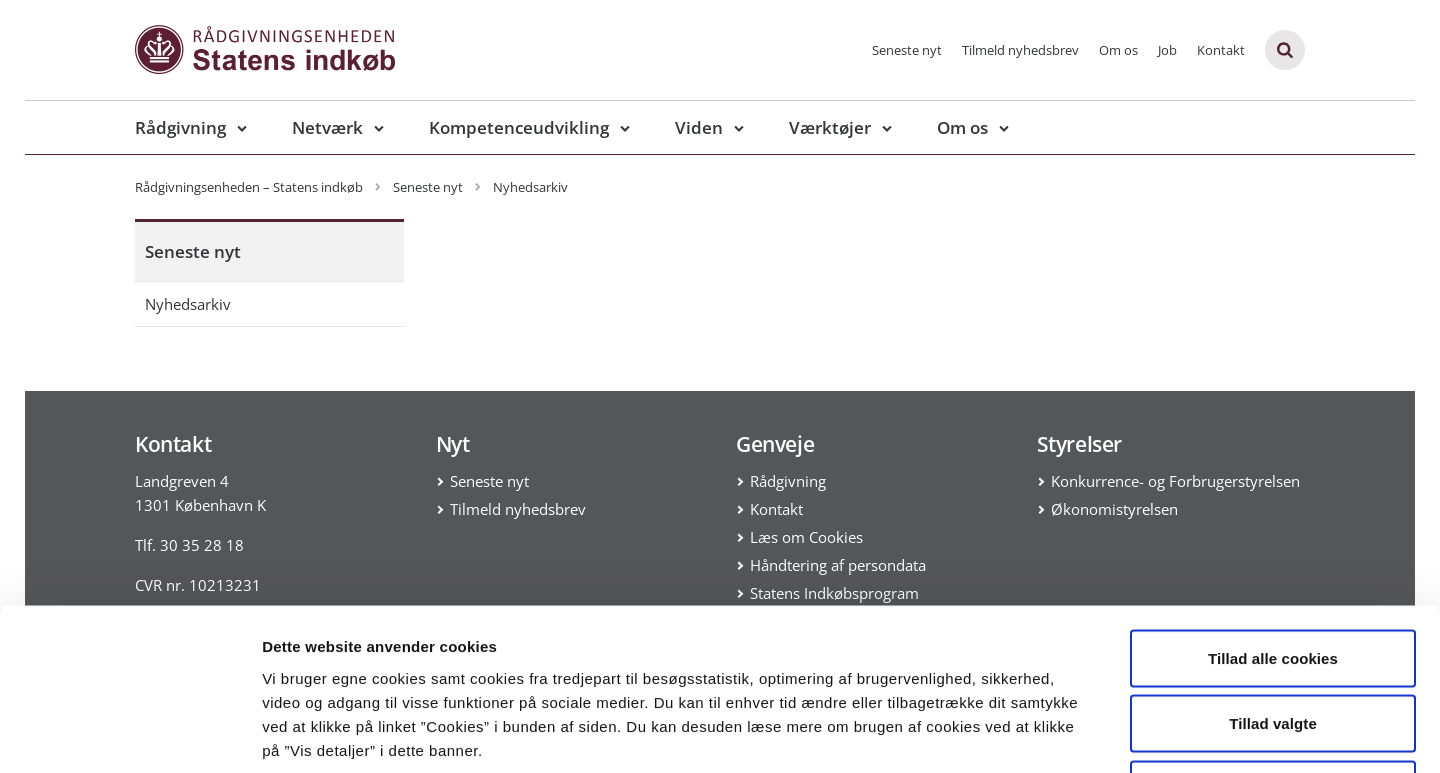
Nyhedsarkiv (188, 304)
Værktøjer (830, 127)
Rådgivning (180, 127)
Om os (1118, 50)
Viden (699, 127)
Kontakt (1221, 50)
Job (1167, 50)
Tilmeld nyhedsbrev (1020, 50)
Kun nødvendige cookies (1273, 641)
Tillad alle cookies (1273, 510)
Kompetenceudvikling (519, 127)
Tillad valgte (1273, 576)
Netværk (327, 127)
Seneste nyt (907, 50)
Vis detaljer (1039, 733)
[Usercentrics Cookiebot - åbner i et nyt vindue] (129, 734)
